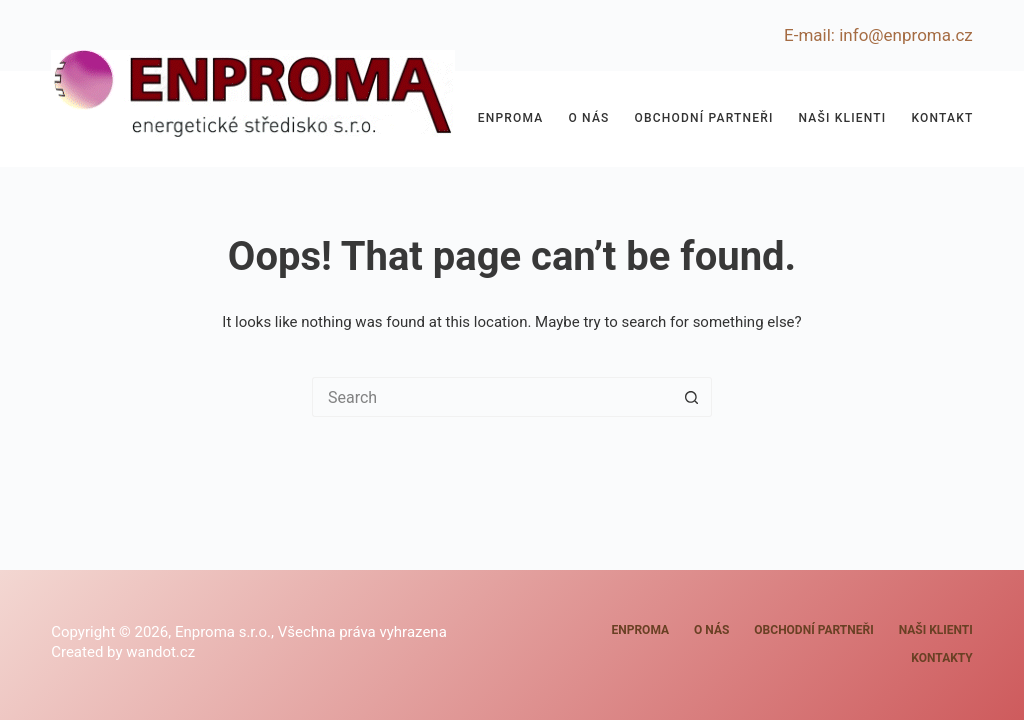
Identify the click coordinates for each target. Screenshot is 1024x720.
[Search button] (692, 397)
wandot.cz (160, 652)
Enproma (511, 118)
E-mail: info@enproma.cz (878, 35)
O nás (588, 118)
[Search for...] (492, 397)
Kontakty (946, 118)
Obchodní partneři (704, 118)
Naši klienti (843, 118)
